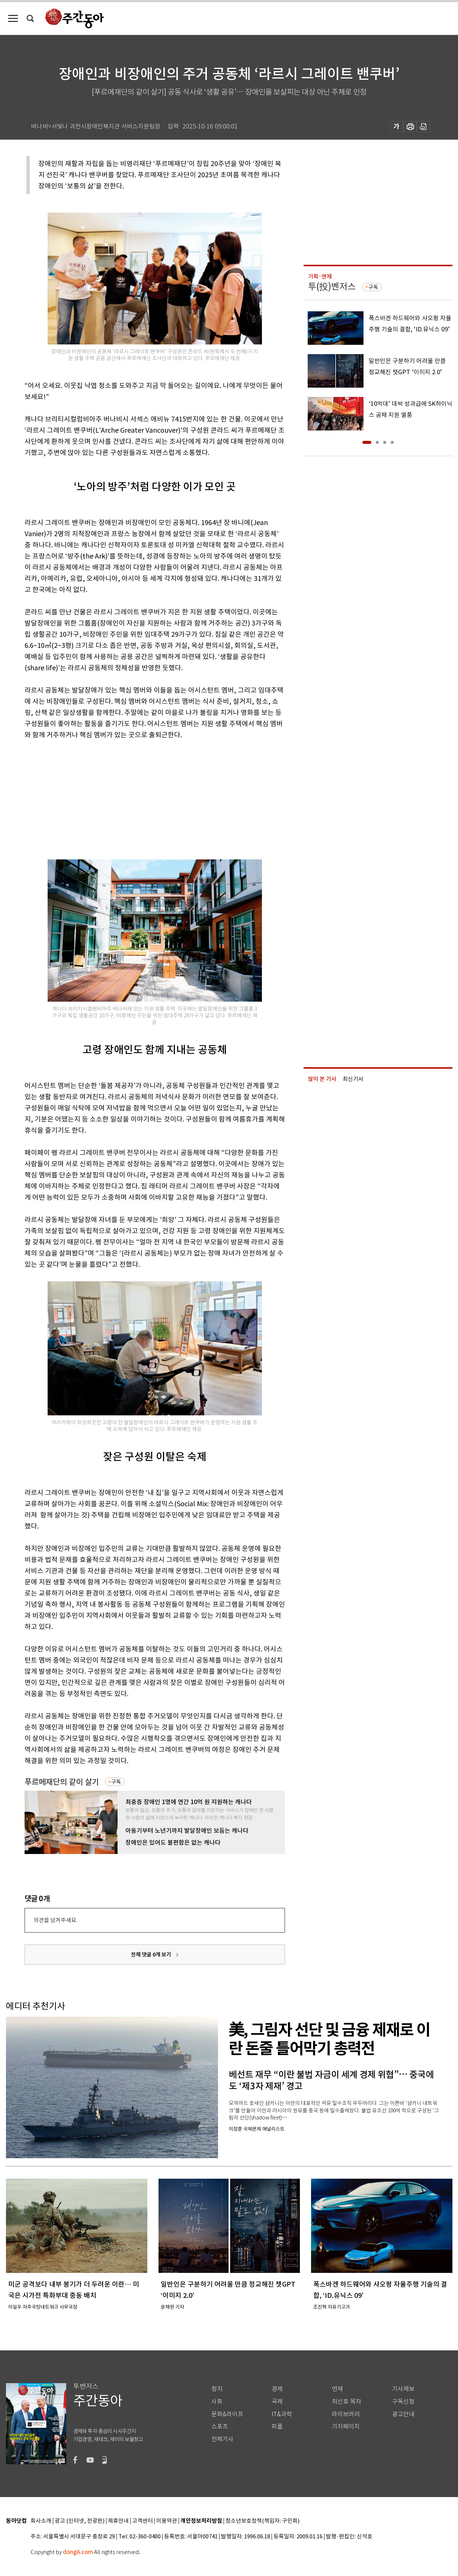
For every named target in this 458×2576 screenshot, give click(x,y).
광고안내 (403, 2414)
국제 (277, 2401)
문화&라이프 (227, 2414)
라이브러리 (346, 2414)
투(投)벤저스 (332, 286)
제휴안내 (118, 2521)
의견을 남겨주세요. (55, 1920)
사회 (216, 2401)
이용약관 (166, 2521)
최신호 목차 (346, 2401)
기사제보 (403, 2388)
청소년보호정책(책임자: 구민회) (262, 2521)
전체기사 (222, 2439)
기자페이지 (346, 2426)
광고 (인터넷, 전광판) (80, 2521)
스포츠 (219, 2426)
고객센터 (142, 2521)
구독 (116, 1781)
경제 (277, 2388)
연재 (337, 2388)
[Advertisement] (136, 798)
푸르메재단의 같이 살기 (62, 1782)
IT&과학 (282, 2414)
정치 (216, 2388)
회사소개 (41, 2521)
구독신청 (403, 2401)
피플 (277, 2426)
